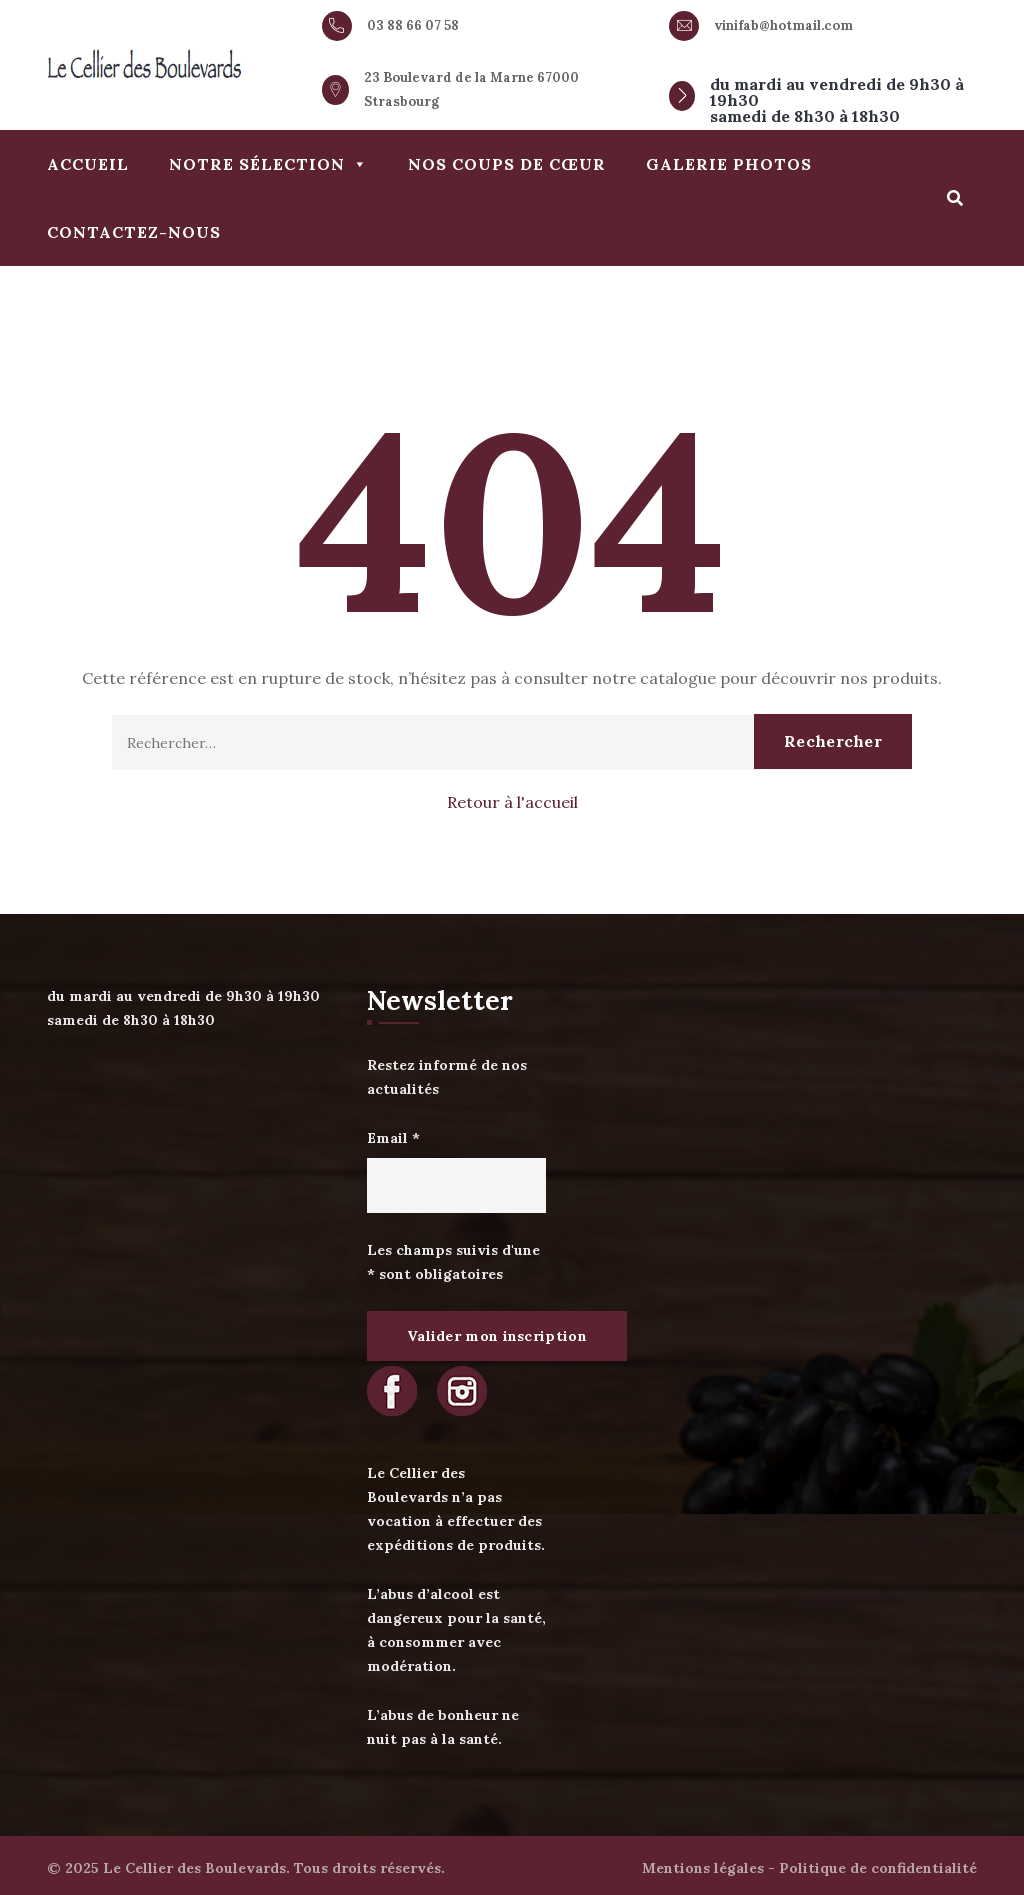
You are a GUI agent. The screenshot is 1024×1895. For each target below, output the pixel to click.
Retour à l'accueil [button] (512, 802)
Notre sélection (268, 164)
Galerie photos (729, 164)
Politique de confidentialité (878, 1868)
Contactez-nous (134, 232)
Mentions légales (703, 1868)
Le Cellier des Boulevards (194, 1868)
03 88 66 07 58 (413, 25)
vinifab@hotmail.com (783, 25)
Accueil (88, 164)
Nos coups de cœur (507, 164)
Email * (393, 1138)
